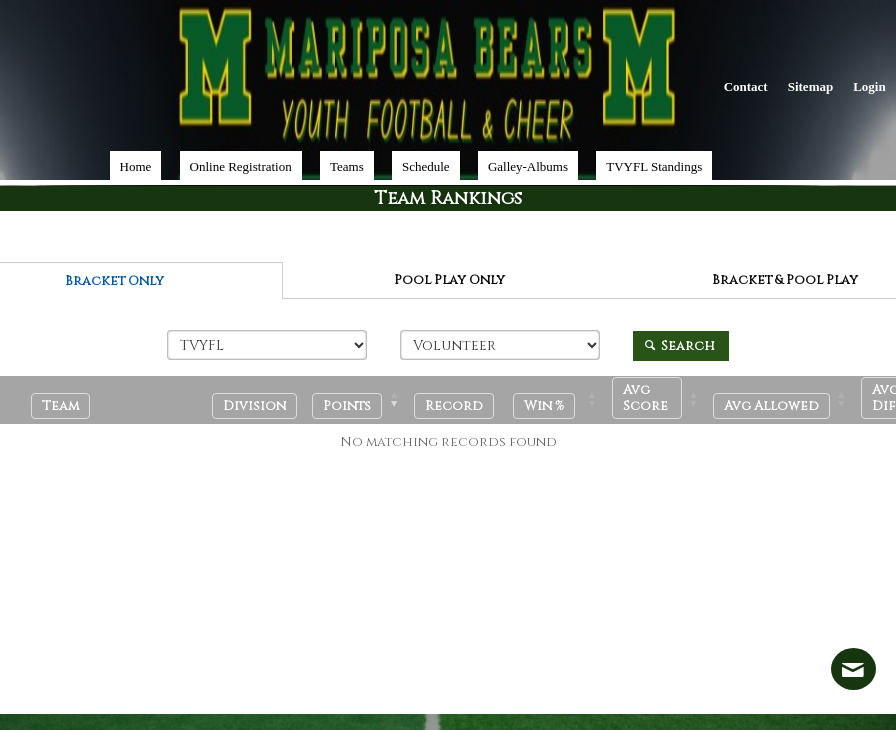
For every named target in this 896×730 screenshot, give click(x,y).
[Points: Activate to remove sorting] (362, 400)
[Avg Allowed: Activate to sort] (786, 400)
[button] (347, 406)
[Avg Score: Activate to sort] (662, 400)
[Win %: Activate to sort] (561, 400)
